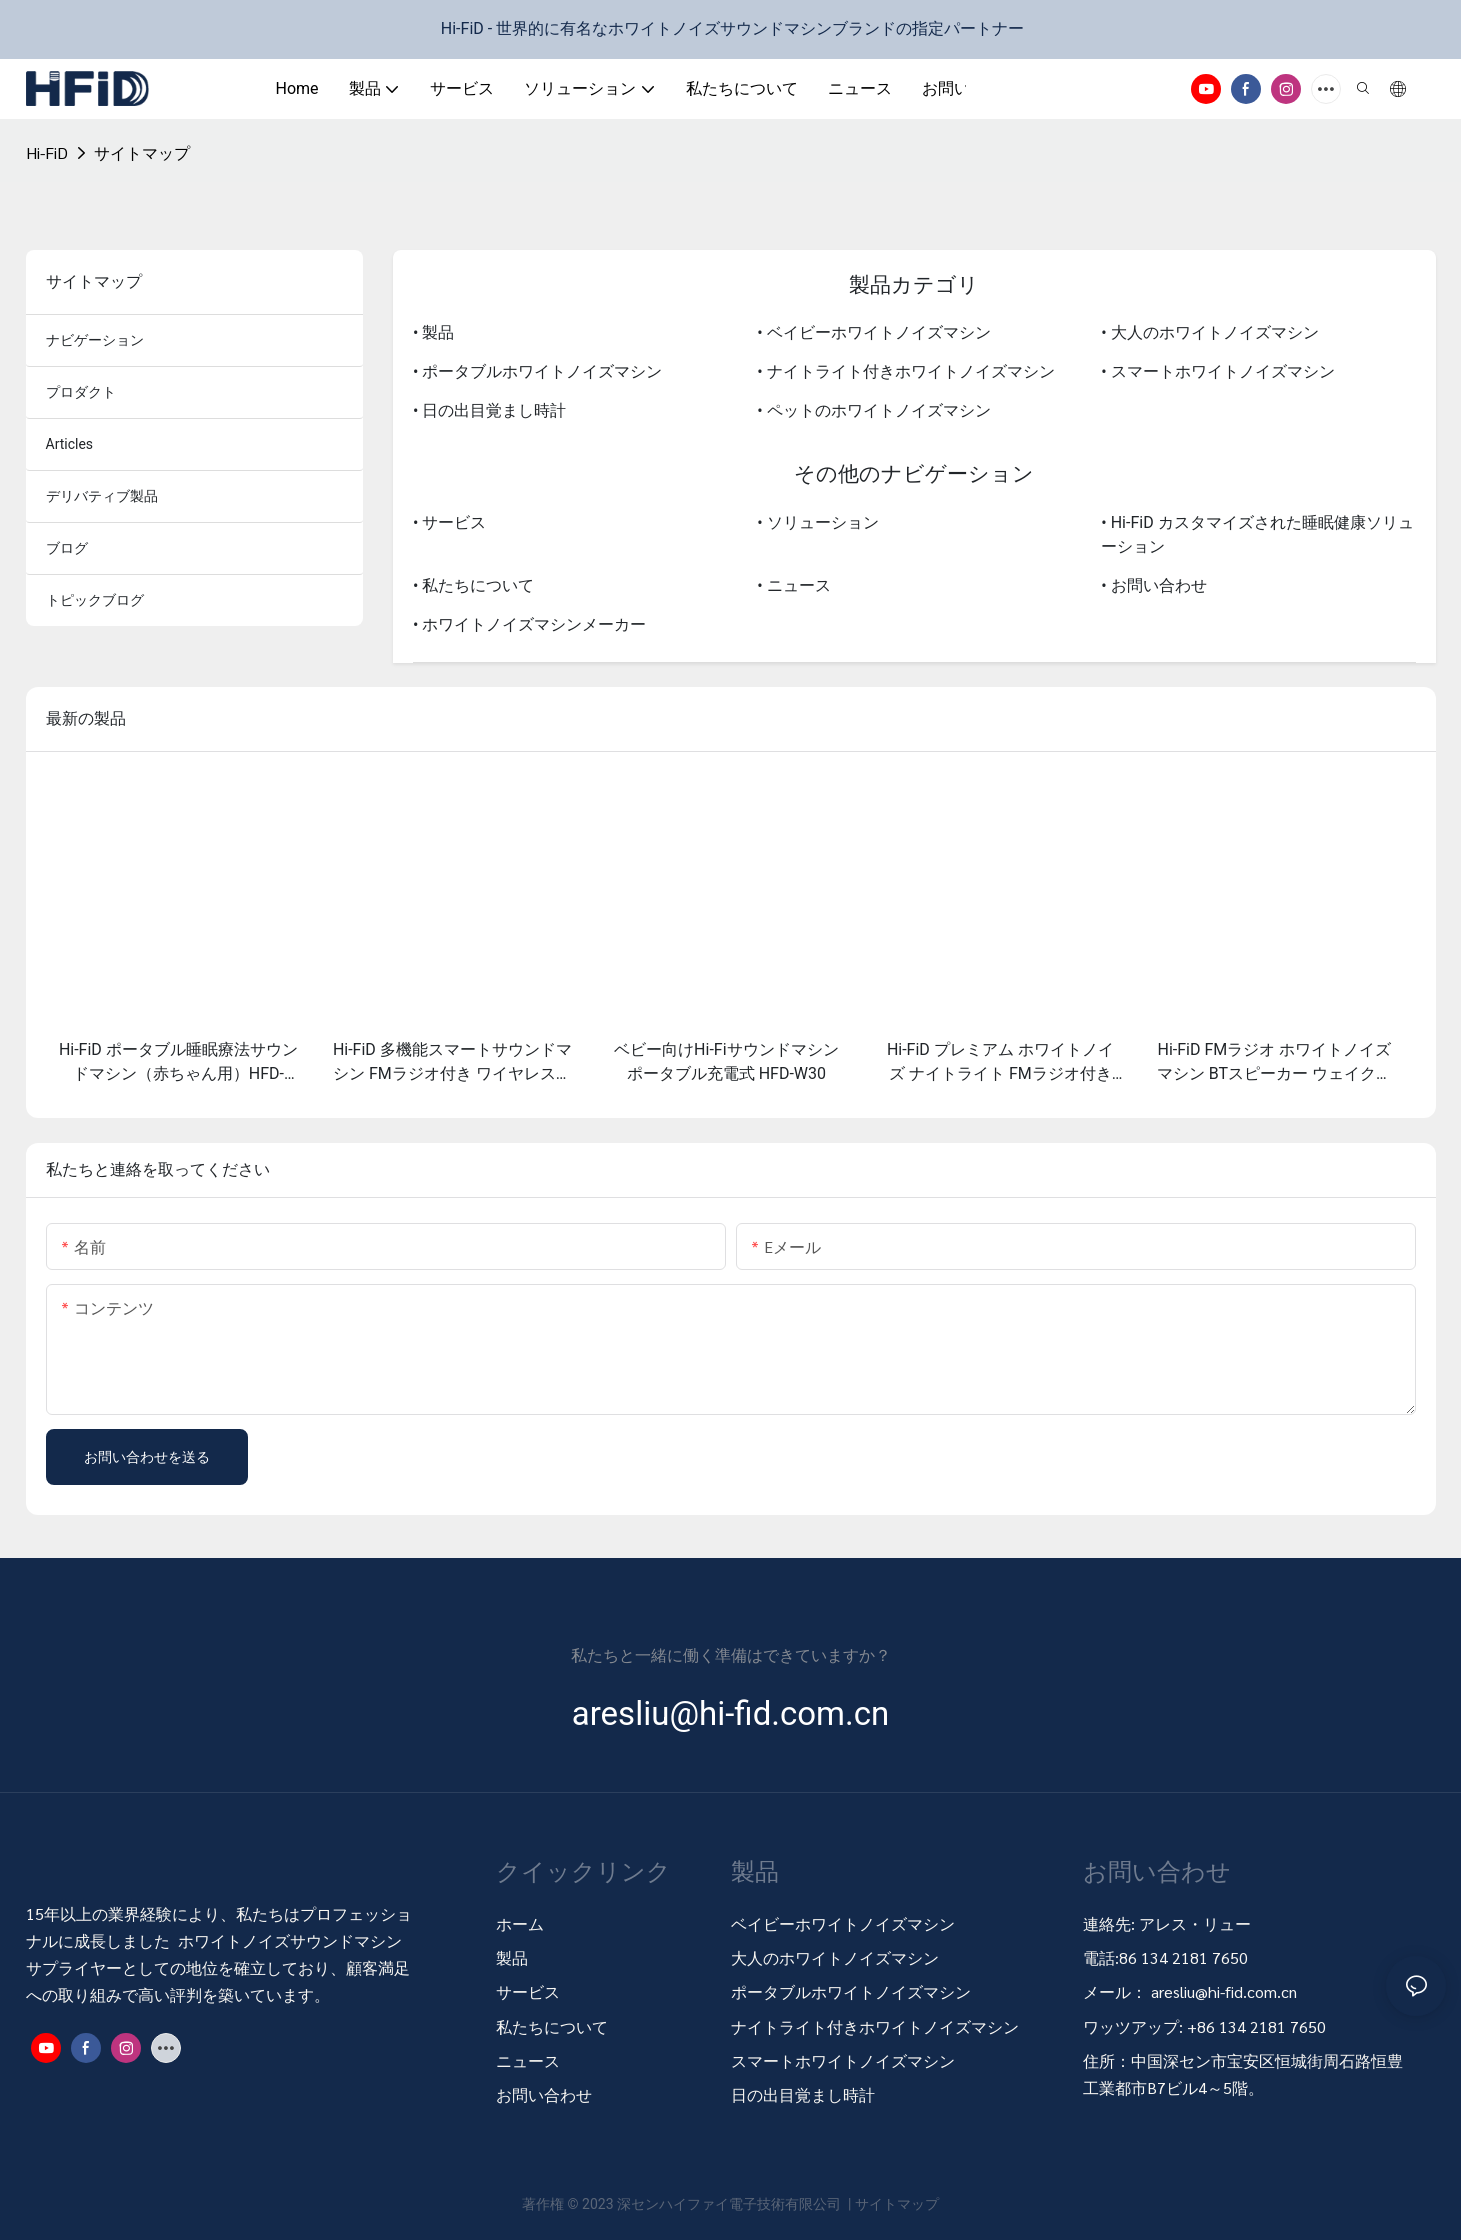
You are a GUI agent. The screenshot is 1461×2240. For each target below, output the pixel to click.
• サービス (449, 522)
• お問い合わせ (1153, 585)
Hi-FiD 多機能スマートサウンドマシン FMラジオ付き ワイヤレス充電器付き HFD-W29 (452, 1063)
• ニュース (793, 585)
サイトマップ (142, 152)
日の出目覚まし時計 (803, 2094)
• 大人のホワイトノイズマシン (1209, 332)
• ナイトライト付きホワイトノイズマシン (905, 371)
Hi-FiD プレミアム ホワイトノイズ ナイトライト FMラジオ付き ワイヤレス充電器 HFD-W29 (1000, 1063)
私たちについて (552, 2026)
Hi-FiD (47, 152)
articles (70, 444)
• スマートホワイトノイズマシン (1217, 371)
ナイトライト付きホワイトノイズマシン (875, 2026)
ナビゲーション (95, 340)
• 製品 (433, 332)
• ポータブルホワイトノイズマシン (537, 371)
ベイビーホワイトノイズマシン (843, 1923)
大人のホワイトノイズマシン (835, 1957)
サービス (528, 1991)
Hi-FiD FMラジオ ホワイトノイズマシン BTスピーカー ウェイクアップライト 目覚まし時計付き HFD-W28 (1274, 1063)
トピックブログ (95, 600)
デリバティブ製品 (102, 496)
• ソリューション (817, 522)
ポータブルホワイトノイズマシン (853, 1991)
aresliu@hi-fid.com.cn (1224, 1991)
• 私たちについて (473, 585)
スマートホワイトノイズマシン (843, 2060)
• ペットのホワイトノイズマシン (873, 410)
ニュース (528, 2060)
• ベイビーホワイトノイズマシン (873, 332)
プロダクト (81, 392)
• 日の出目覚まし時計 (489, 410)
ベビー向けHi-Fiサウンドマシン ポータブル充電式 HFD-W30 (726, 1061)
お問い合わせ (544, 2094)
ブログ (67, 548)
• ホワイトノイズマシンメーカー (529, 624)
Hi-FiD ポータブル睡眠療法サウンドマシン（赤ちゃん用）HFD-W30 (178, 1063)
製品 (512, 1957)
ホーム (520, 1923)
